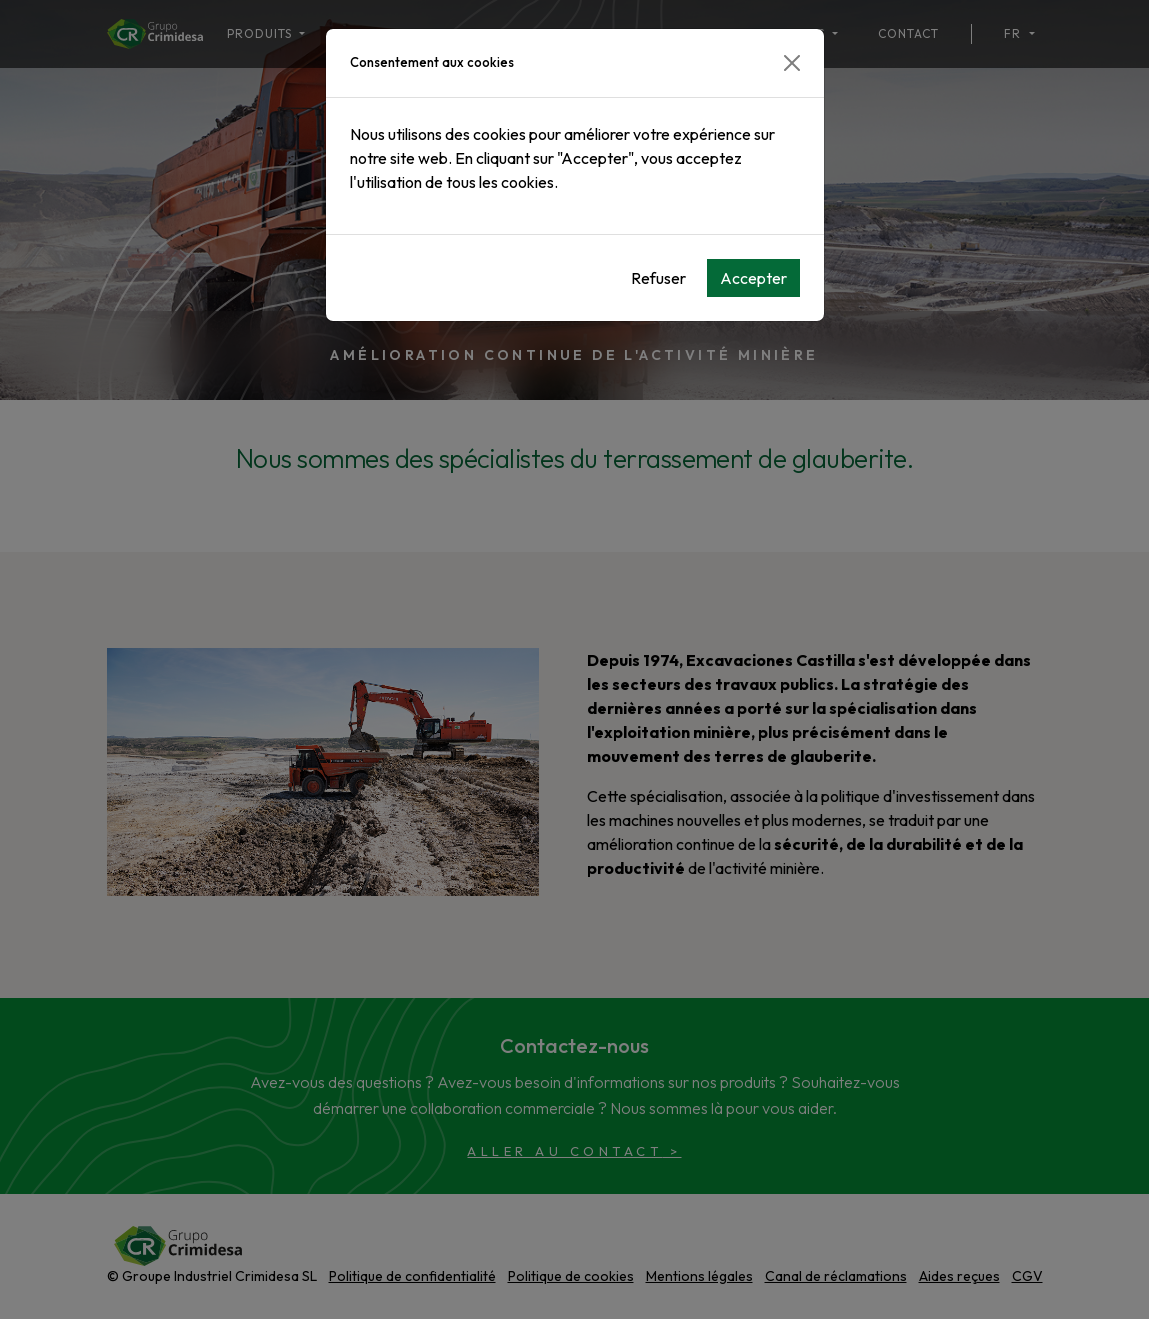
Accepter (753, 278)
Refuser (658, 278)
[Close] (792, 63)
